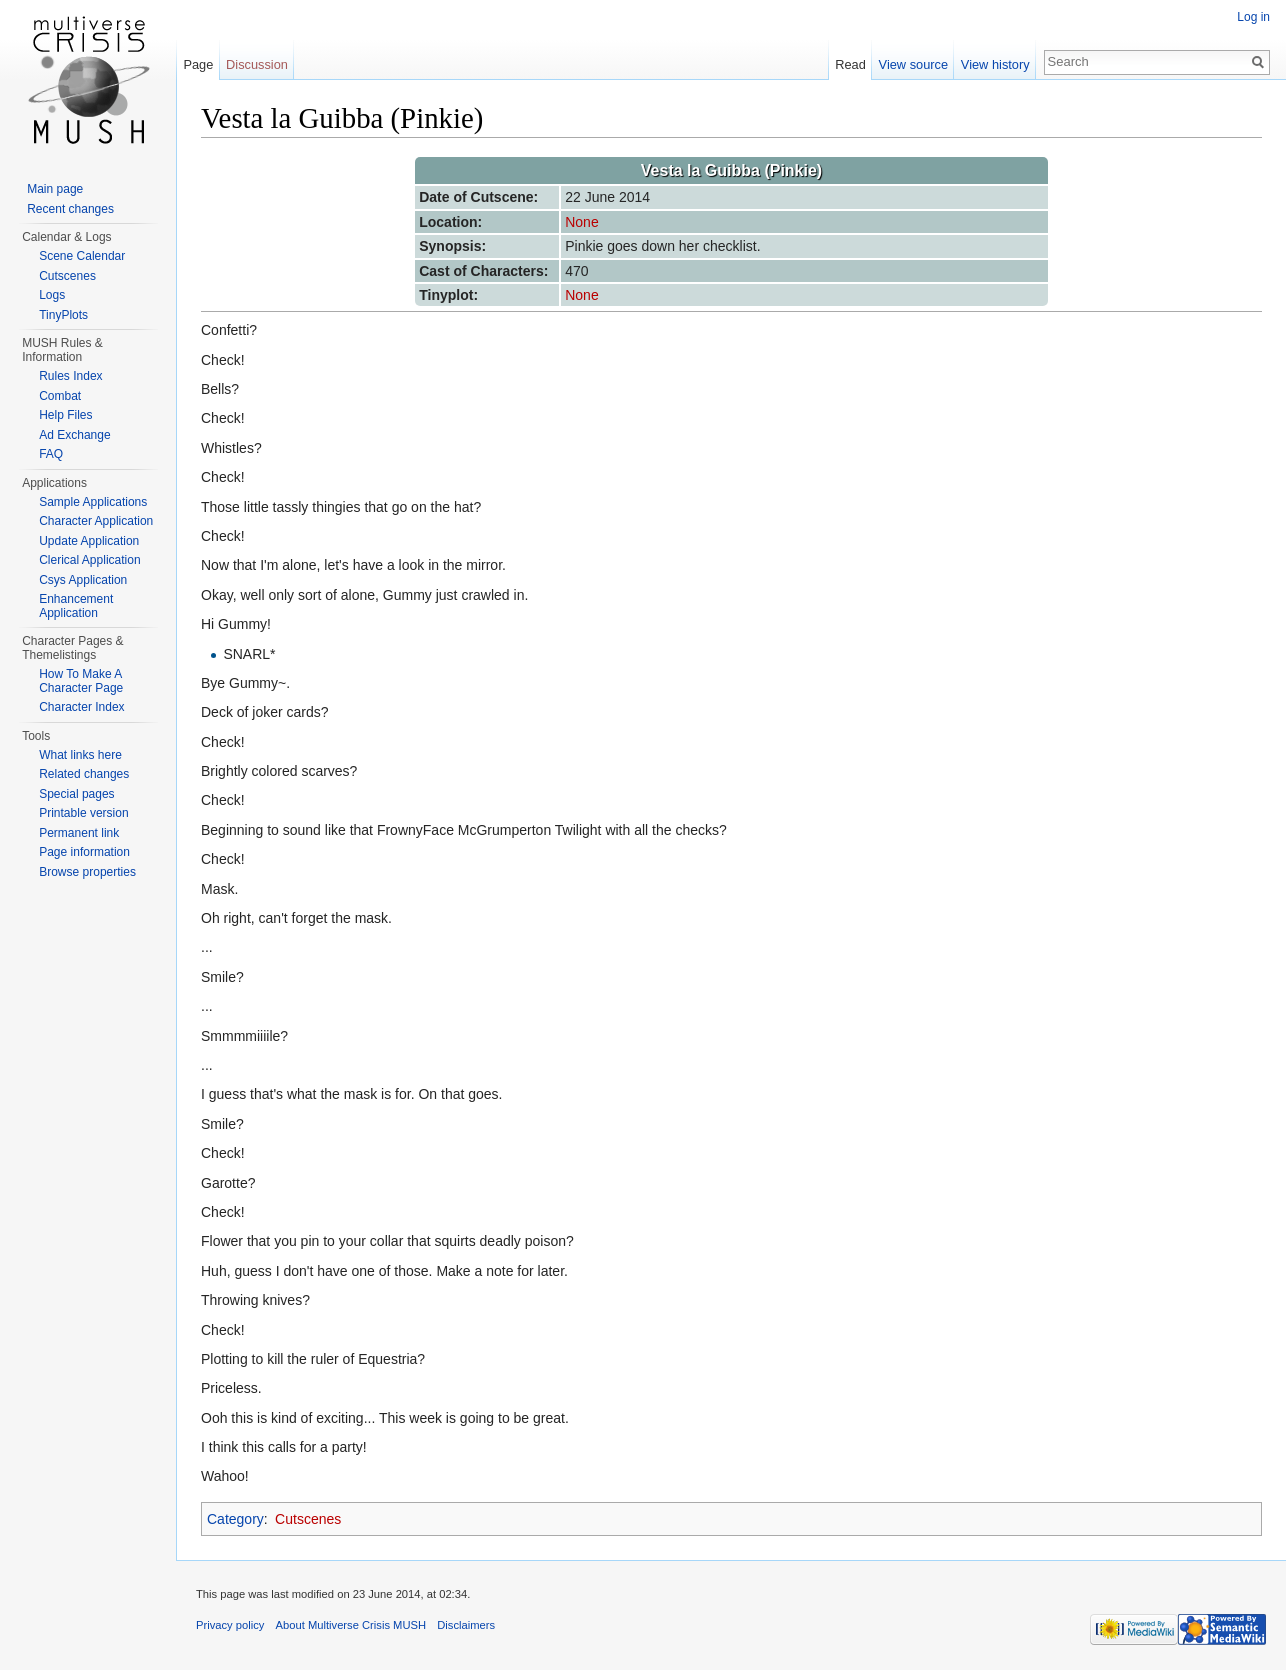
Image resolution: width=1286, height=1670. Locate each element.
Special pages (76, 794)
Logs (52, 295)
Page (198, 64)
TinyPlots (63, 315)
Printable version (83, 813)
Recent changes (70, 209)
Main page (55, 189)
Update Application (89, 541)
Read (850, 64)
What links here (80, 755)
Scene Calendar (82, 256)
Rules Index (70, 376)
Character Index (81, 707)
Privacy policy (230, 1625)
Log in (1253, 17)
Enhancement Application (76, 606)
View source (913, 64)
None (581, 222)
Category (235, 1519)
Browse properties (87, 872)
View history (995, 64)
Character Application (96, 521)
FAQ (51, 454)
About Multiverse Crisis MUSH (351, 1625)
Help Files (65, 415)
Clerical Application (89, 560)
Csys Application (83, 580)
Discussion (257, 64)
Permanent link (79, 833)
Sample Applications (93, 502)
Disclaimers (466, 1625)
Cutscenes (308, 1519)
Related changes (84, 774)
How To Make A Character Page (81, 681)
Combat (60, 396)
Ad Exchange (74, 435)
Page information (84, 852)
